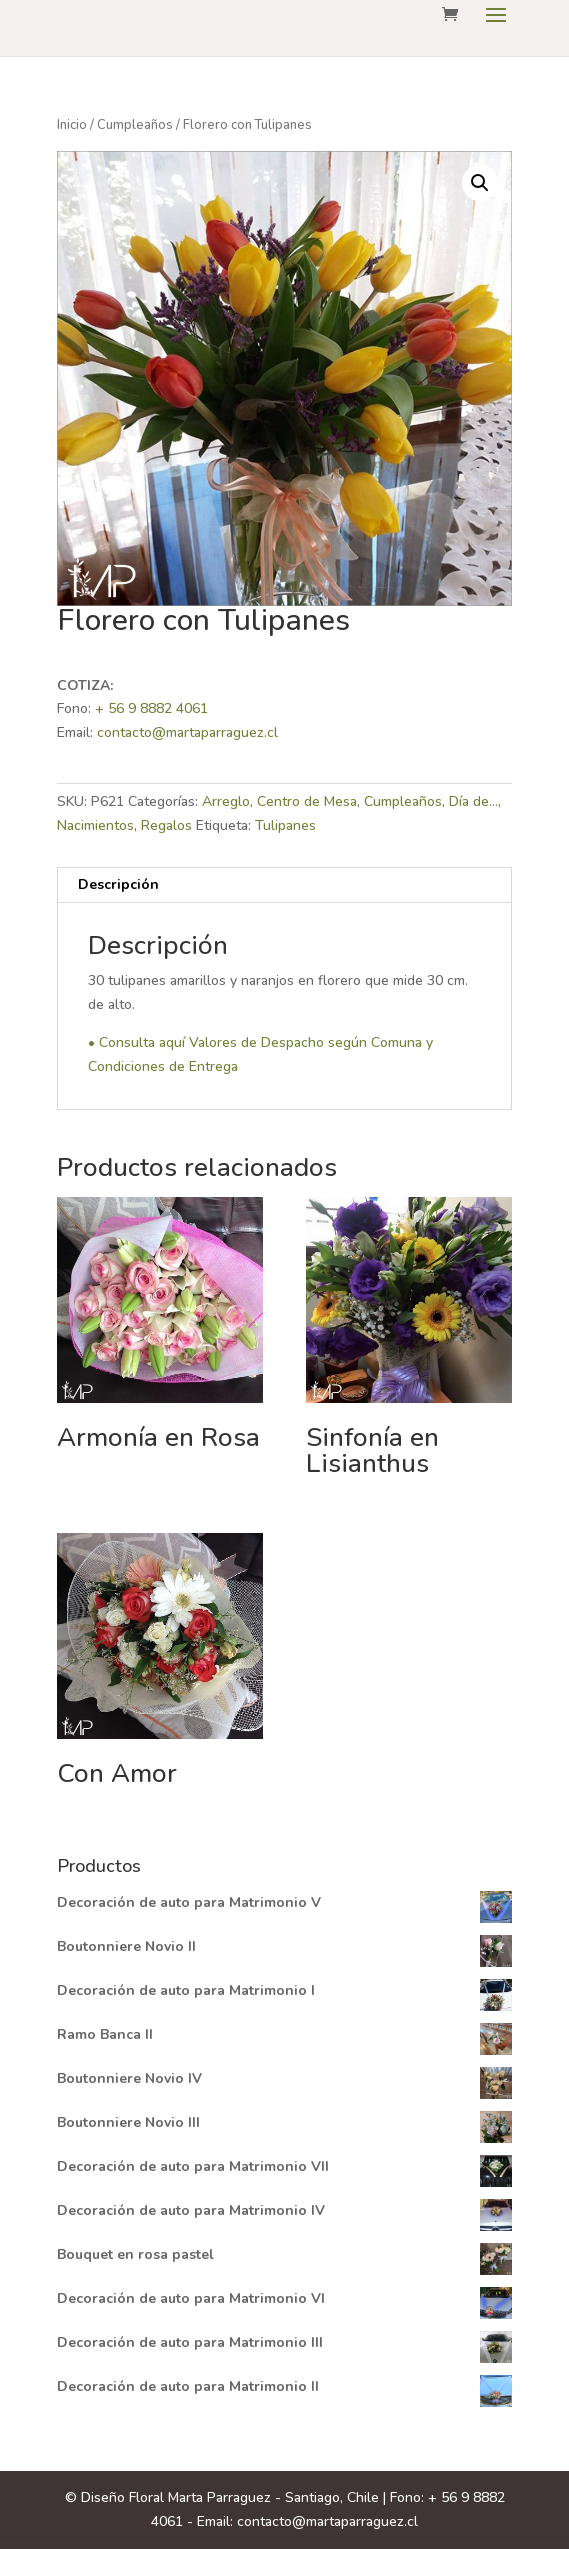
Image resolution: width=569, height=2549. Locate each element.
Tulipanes (285, 825)
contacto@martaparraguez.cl (187, 732)
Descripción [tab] (118, 884)
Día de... (473, 801)
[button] (480, 183)
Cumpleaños (135, 125)
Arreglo (226, 801)
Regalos (166, 825)
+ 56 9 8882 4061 (151, 708)
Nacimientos (95, 825)
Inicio (72, 125)
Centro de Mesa (307, 801)
